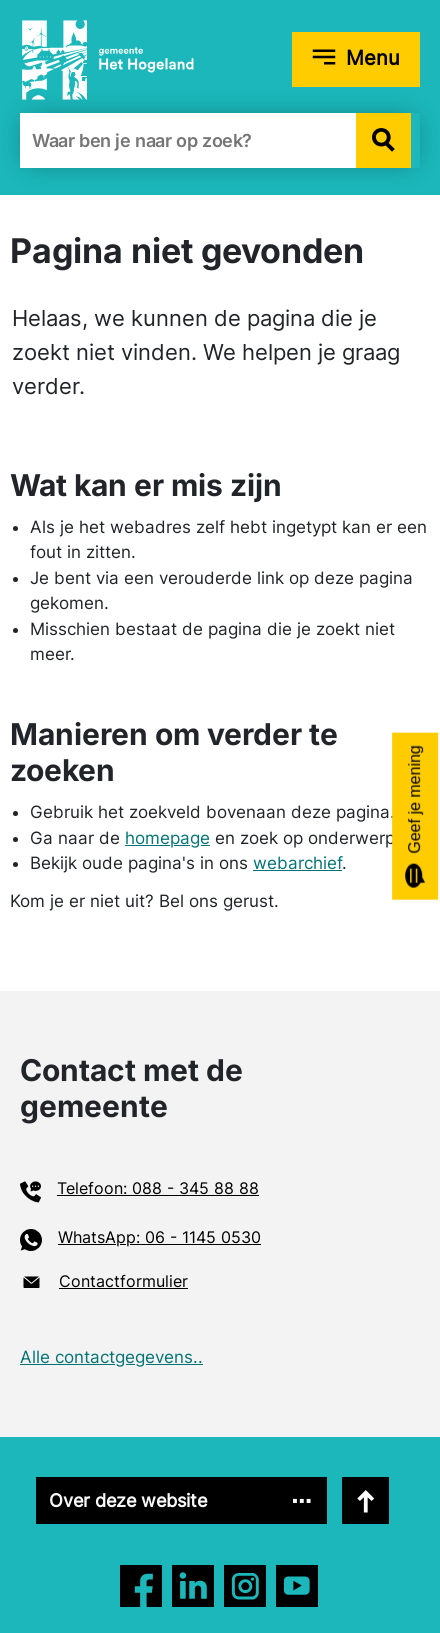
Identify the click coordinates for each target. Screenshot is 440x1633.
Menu (373, 58)
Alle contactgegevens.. (111, 1357)
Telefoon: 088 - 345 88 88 (158, 1188)
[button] (383, 140)
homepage (167, 838)
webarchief (297, 863)
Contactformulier (123, 1281)
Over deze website (128, 1500)
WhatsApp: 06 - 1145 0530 (159, 1237)
